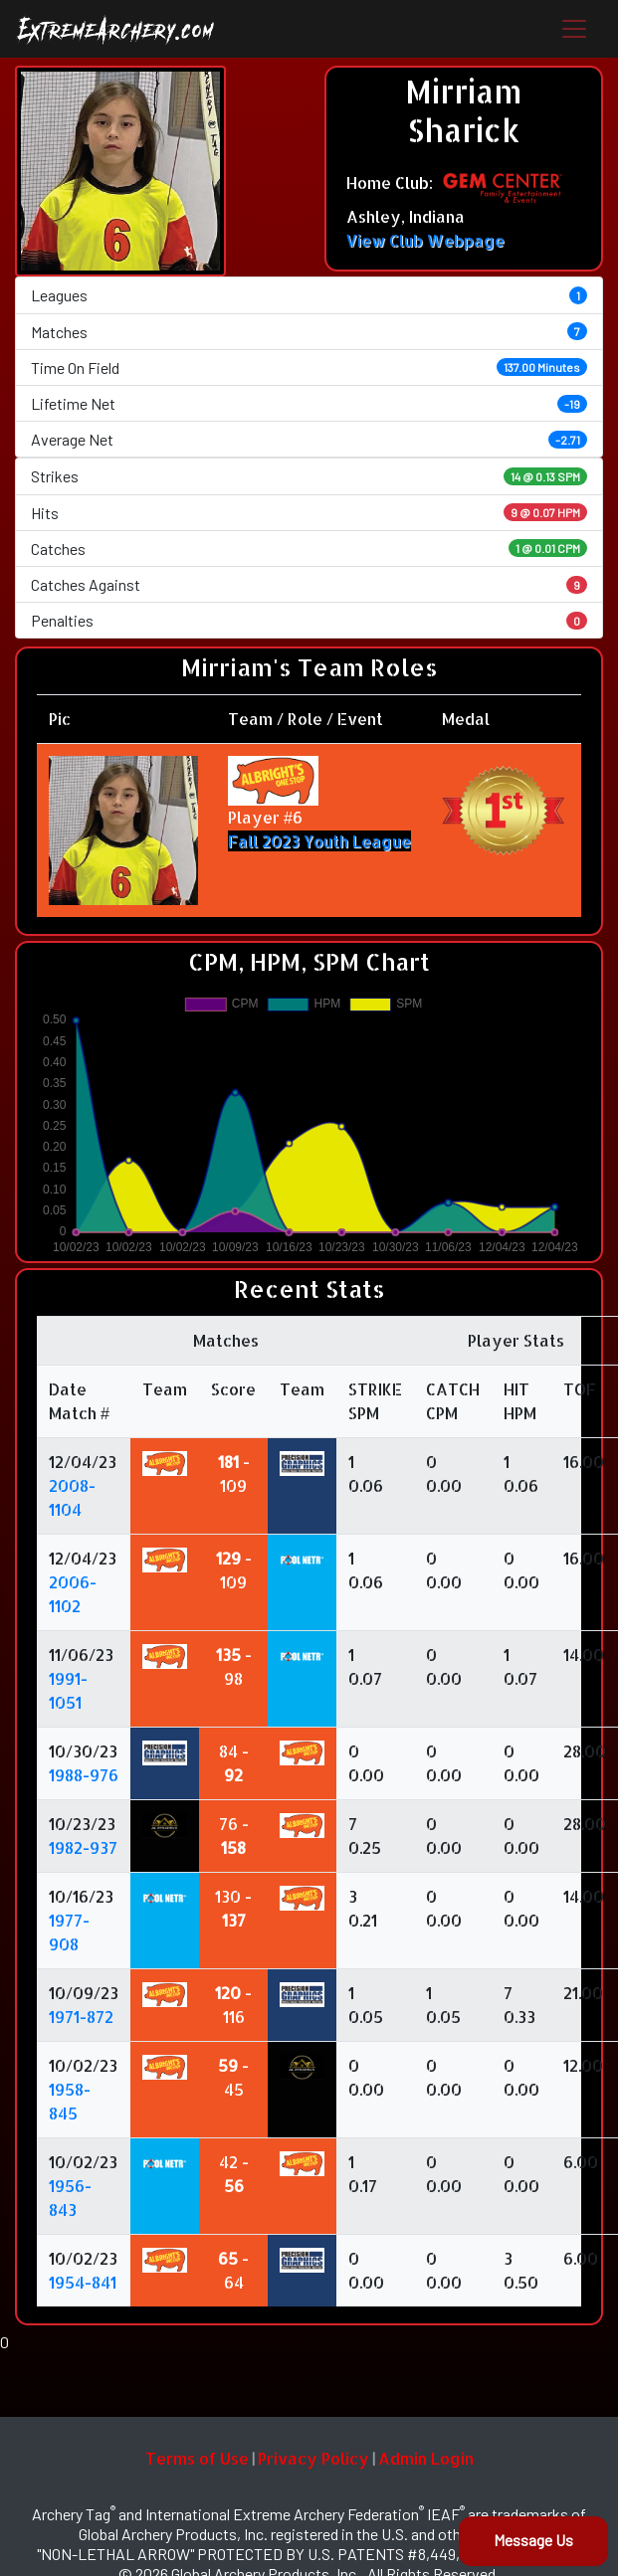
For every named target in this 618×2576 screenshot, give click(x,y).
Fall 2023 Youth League (319, 840)
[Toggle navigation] (574, 29)
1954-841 (82, 2282)
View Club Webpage (425, 240)
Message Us (533, 2539)
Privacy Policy (313, 2458)
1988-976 (83, 1774)
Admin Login (426, 2458)
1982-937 (83, 1847)
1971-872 (81, 2016)
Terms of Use (197, 2458)
